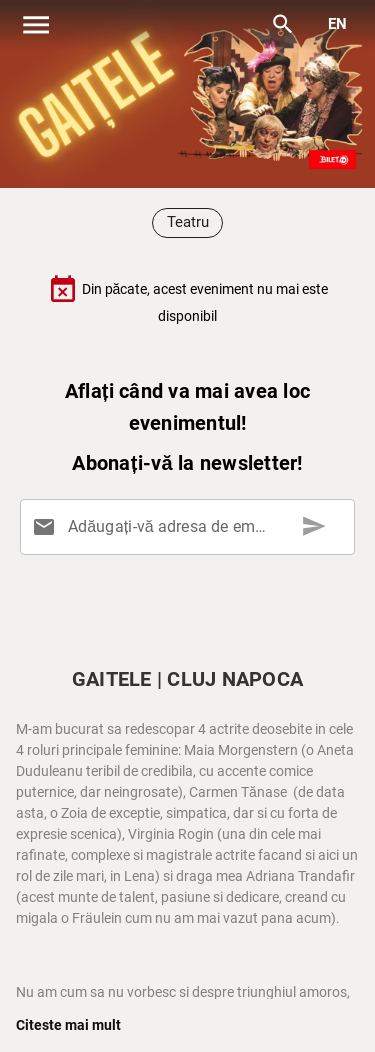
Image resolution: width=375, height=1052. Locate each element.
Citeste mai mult (68, 1025)
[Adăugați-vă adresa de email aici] (191, 527)
